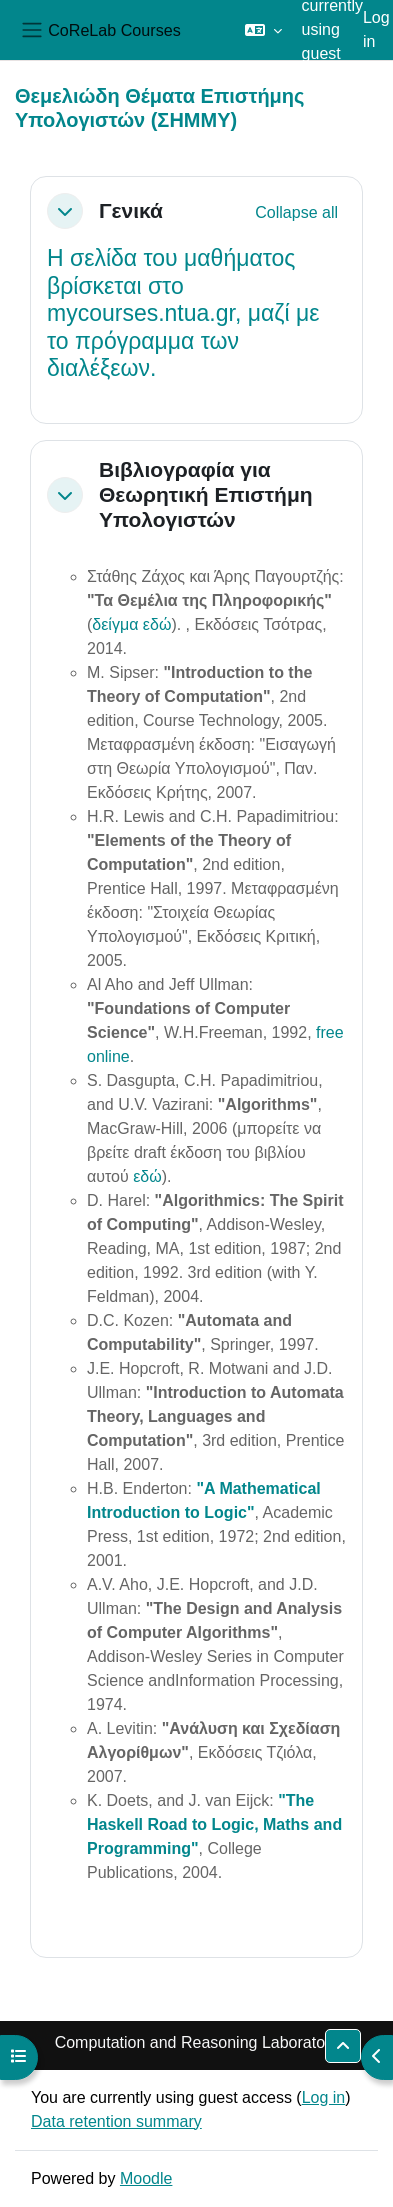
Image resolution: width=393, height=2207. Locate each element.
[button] (263, 30)
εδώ (147, 1176)
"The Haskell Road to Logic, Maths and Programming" (214, 1824)
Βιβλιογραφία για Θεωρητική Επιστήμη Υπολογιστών (206, 494)
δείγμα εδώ (131, 624)
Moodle (146, 2178)
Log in (376, 29)
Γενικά (131, 210)
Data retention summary (116, 2121)
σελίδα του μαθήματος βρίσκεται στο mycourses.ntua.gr (171, 285)
